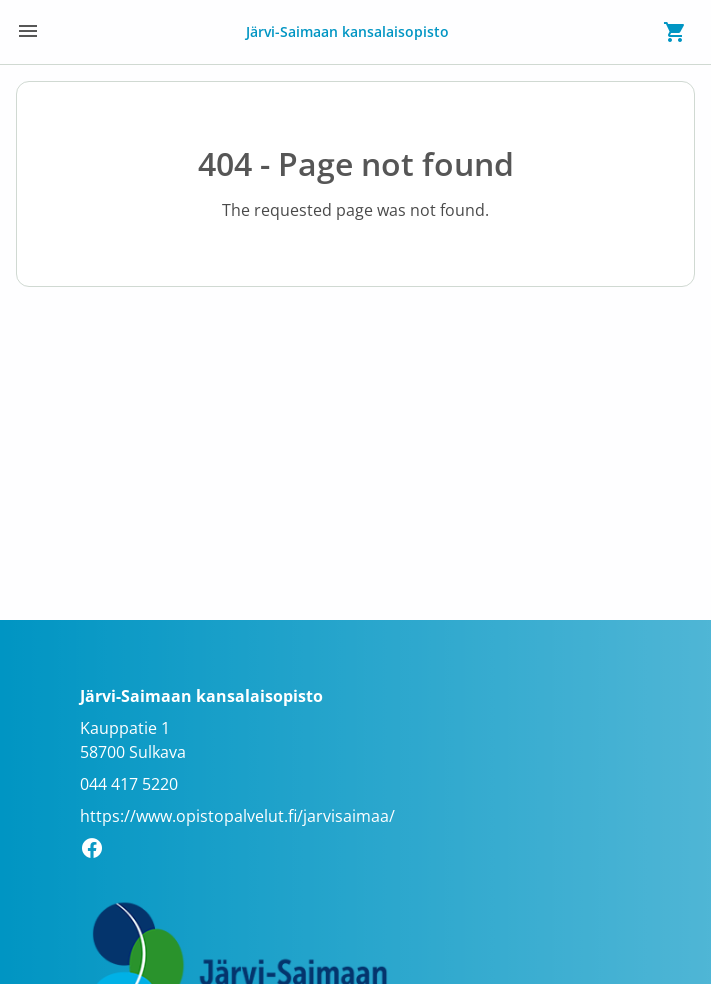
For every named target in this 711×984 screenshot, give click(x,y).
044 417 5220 (129, 784)
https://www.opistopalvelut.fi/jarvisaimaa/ (237, 816)
